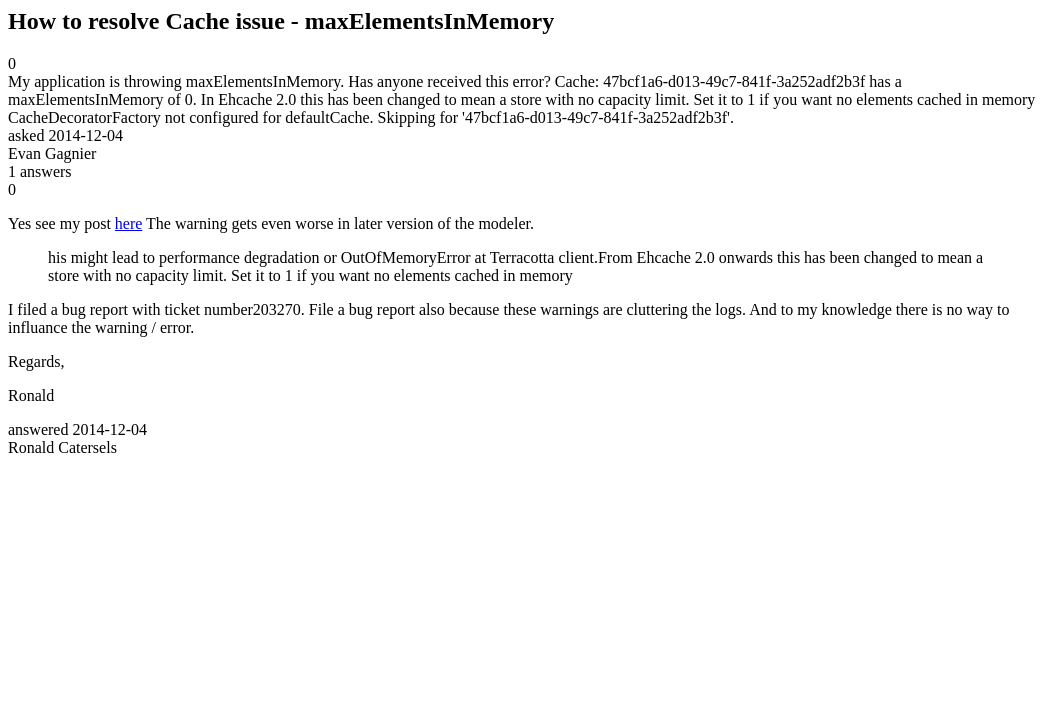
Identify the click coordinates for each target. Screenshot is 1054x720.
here (129, 223)
